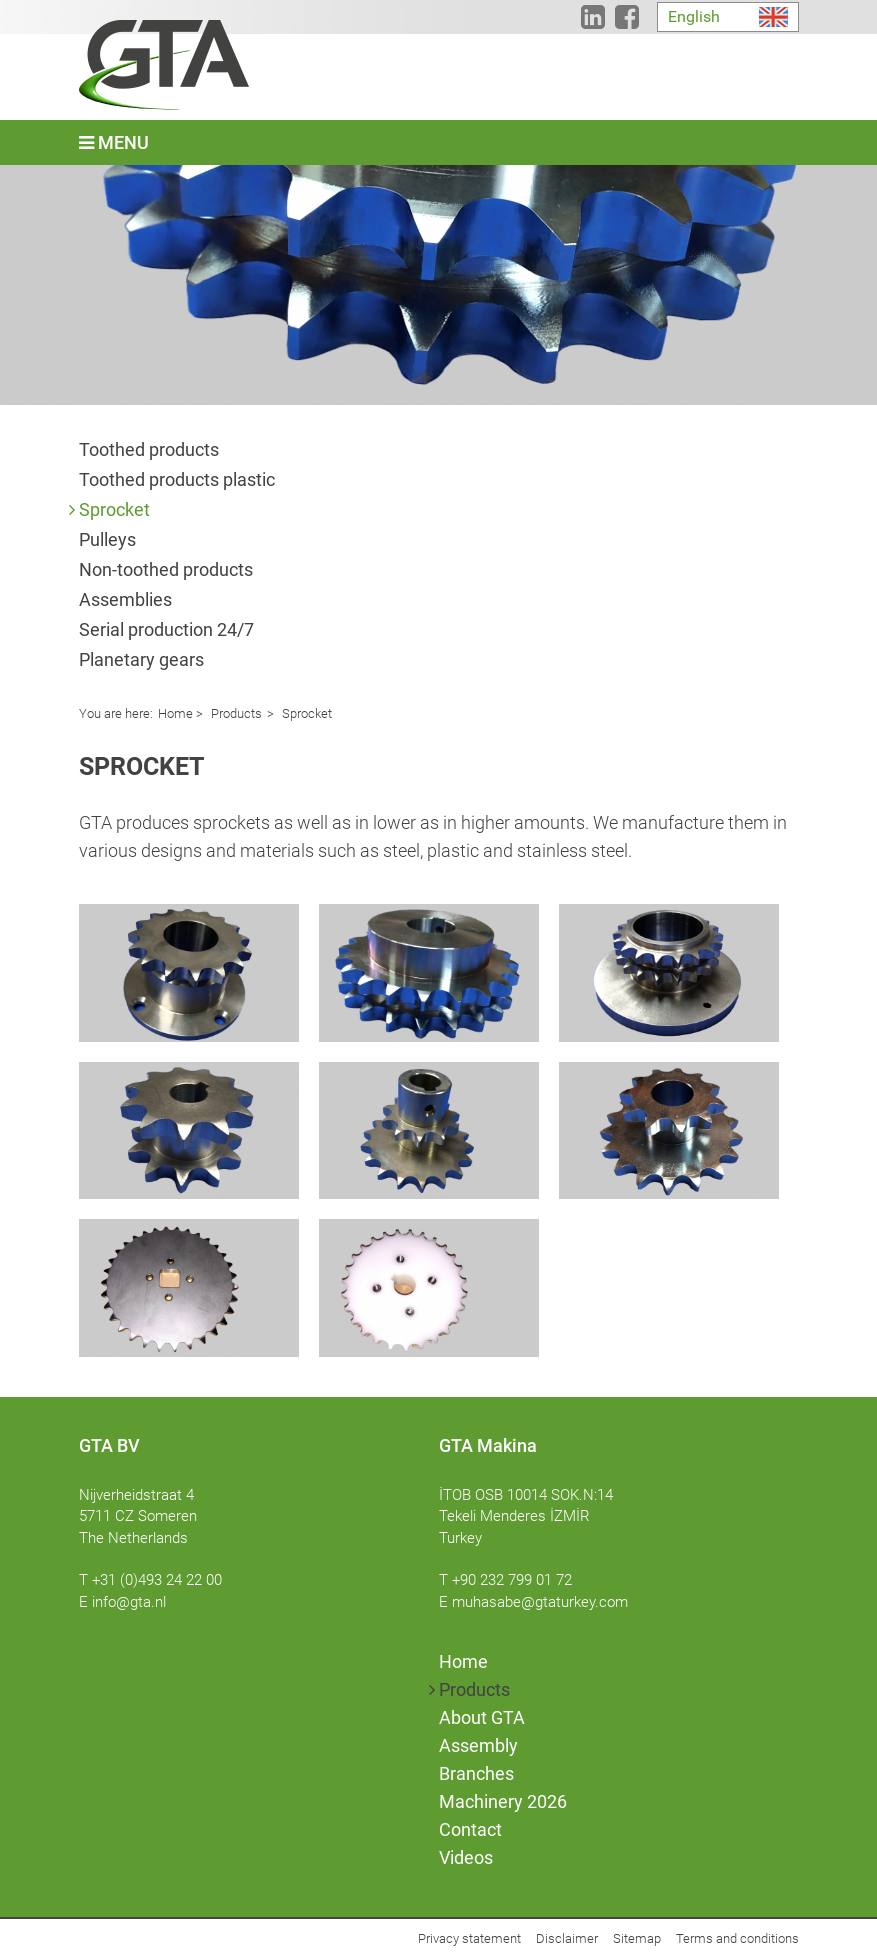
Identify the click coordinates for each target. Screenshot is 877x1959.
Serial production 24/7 (166, 629)
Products (235, 713)
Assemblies (125, 599)
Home (175, 713)
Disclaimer (567, 1938)
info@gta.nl (129, 1602)
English (694, 16)
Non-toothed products (166, 569)
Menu (114, 142)
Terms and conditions (737, 1938)
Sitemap (637, 1938)
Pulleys (107, 539)
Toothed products (149, 449)
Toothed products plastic (177, 479)
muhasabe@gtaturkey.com (540, 1602)
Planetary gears (141, 659)
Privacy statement (469, 1938)
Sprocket (114, 509)
